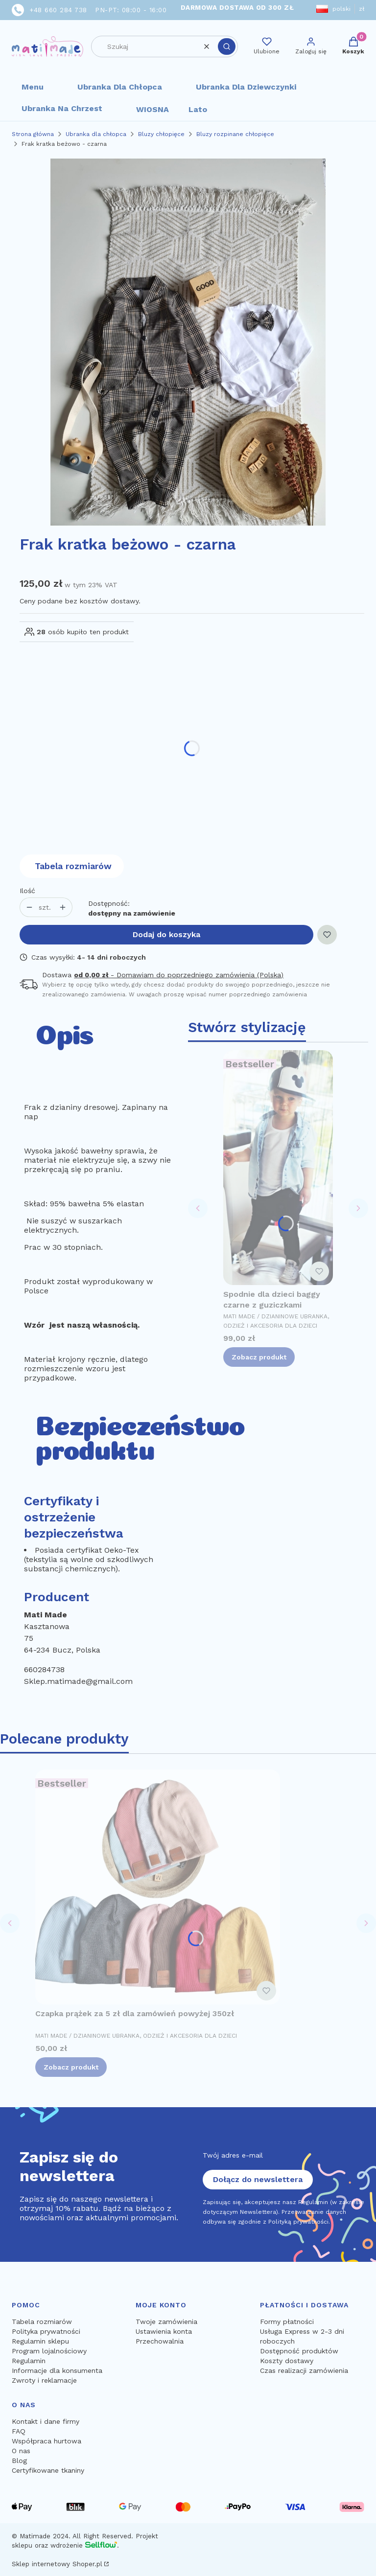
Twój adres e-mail (233, 2155)
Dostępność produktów (299, 2351)
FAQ (18, 2431)
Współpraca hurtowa (46, 2441)
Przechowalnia (160, 2341)
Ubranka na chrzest (62, 108)
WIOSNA (152, 109)
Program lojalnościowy (49, 2351)
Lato (197, 109)
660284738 (44, 1669)
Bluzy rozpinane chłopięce (235, 134)
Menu (33, 87)
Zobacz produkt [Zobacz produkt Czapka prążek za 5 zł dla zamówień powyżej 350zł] (71, 2067)
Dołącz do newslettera (258, 2179)
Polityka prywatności (46, 2331)
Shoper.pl (87, 2564)
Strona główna (33, 134)
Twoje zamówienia (166, 2321)
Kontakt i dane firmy (45, 2421)
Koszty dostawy (286, 2361)
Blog (19, 2460)
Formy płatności (287, 2321)
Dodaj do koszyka (166, 934)
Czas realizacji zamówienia (304, 2370)
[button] (226, 46)
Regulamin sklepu (40, 2341)
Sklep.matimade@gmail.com (78, 1681)
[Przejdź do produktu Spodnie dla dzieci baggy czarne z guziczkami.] (278, 1167)
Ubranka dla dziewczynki (246, 87)
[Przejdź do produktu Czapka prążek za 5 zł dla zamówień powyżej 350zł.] (157, 1887)
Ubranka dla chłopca (119, 87)
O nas (21, 2451)
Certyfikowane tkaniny (48, 2470)
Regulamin (29, 2361)
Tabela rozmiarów (73, 866)
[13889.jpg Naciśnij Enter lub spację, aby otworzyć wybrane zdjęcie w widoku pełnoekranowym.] (188, 342)
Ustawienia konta (164, 2331)
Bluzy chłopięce (161, 134)
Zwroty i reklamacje (44, 2380)
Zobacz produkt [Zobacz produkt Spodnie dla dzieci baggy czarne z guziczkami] (259, 1357)
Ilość (27, 891)
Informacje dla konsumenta (57, 2370)
